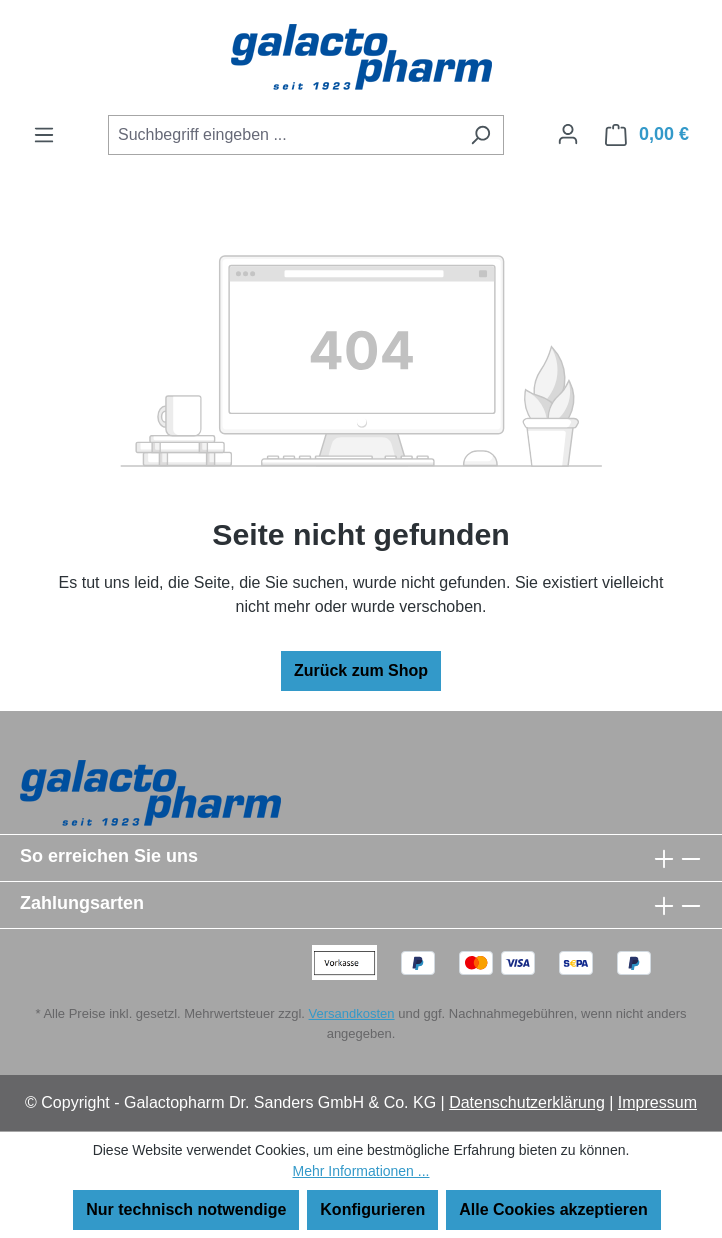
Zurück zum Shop (361, 670)
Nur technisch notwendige (186, 1209)
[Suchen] (480, 135)
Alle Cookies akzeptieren (553, 1209)
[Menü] (44, 135)
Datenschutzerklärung (527, 1102)
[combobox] (283, 135)
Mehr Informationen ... (361, 1171)
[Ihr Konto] (568, 134)
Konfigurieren (372, 1209)
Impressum (657, 1102)
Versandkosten (352, 1013)
